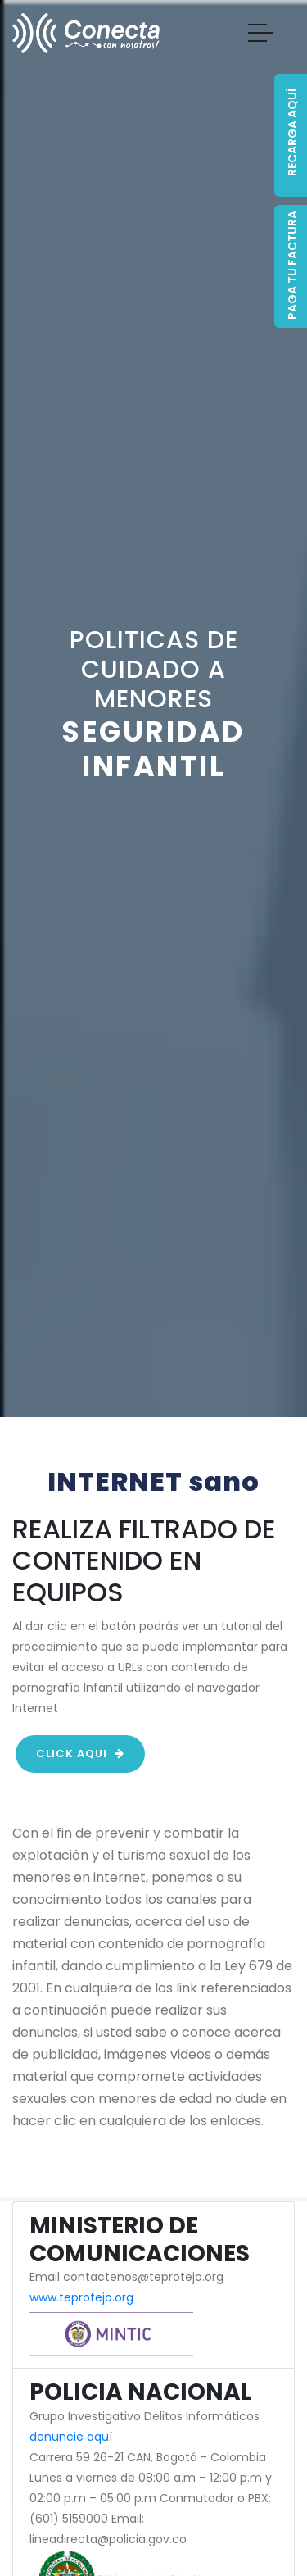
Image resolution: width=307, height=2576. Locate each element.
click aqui (80, 1753)
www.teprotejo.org (81, 2297)
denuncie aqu (69, 2436)
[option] (153, 708)
